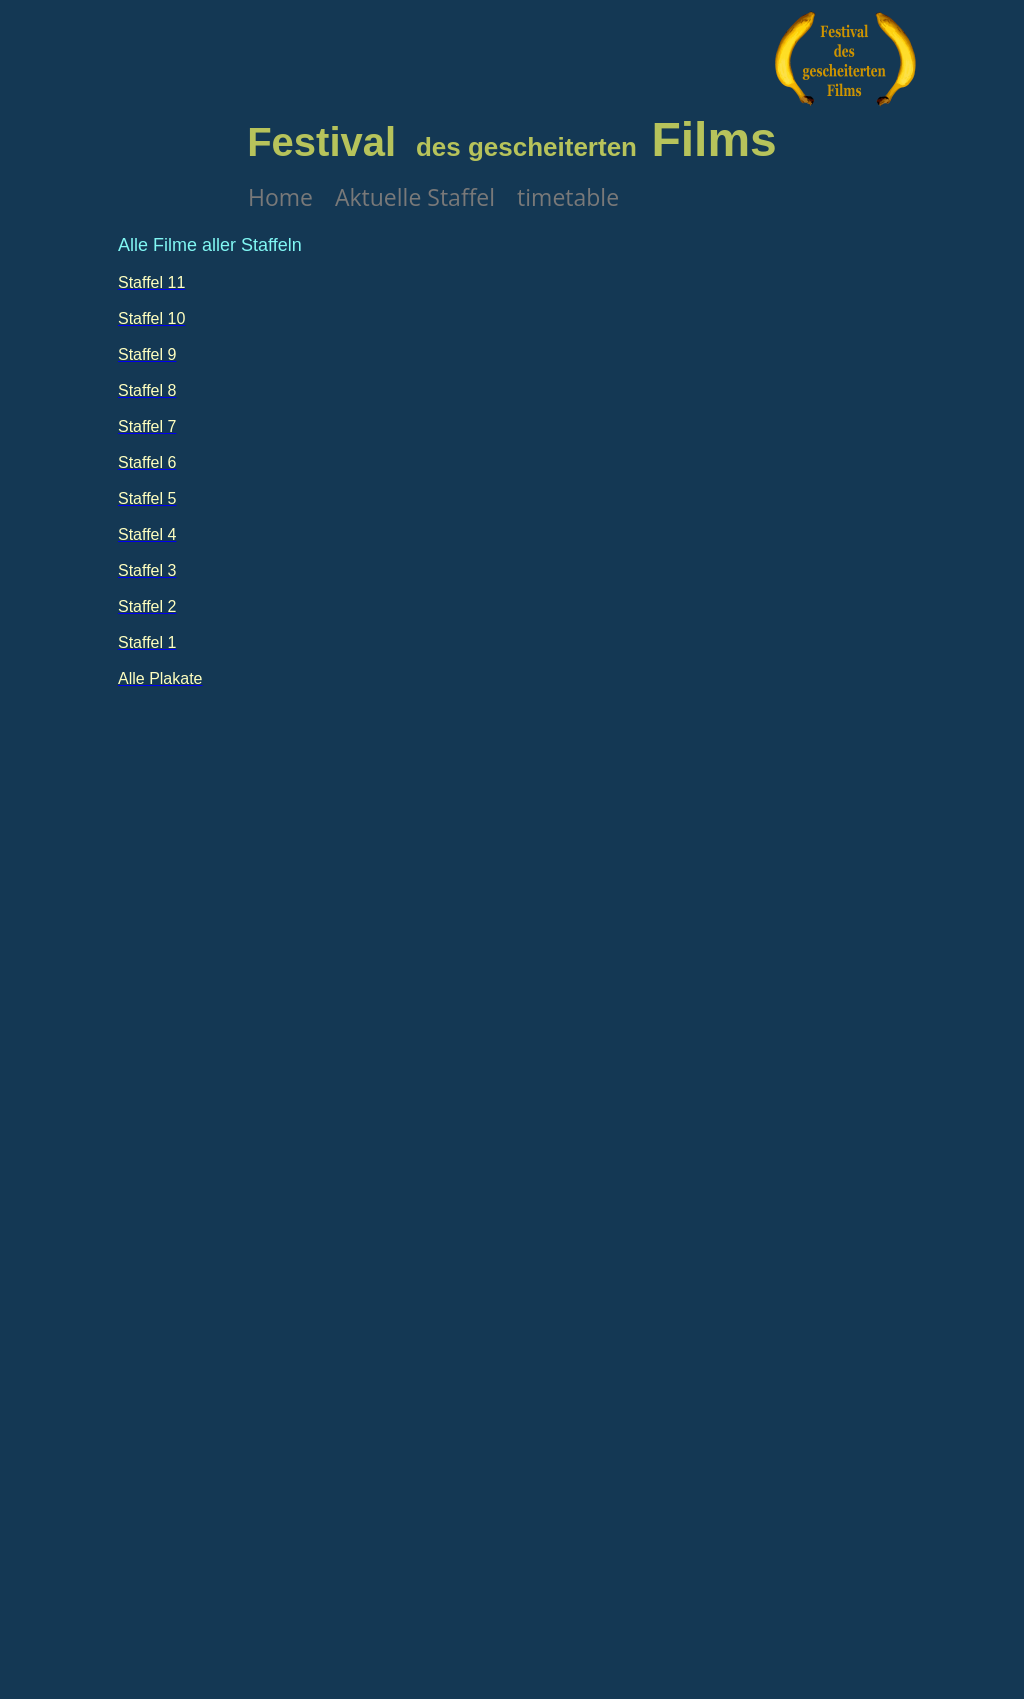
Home (280, 197)
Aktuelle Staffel (415, 197)
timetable (568, 197)
